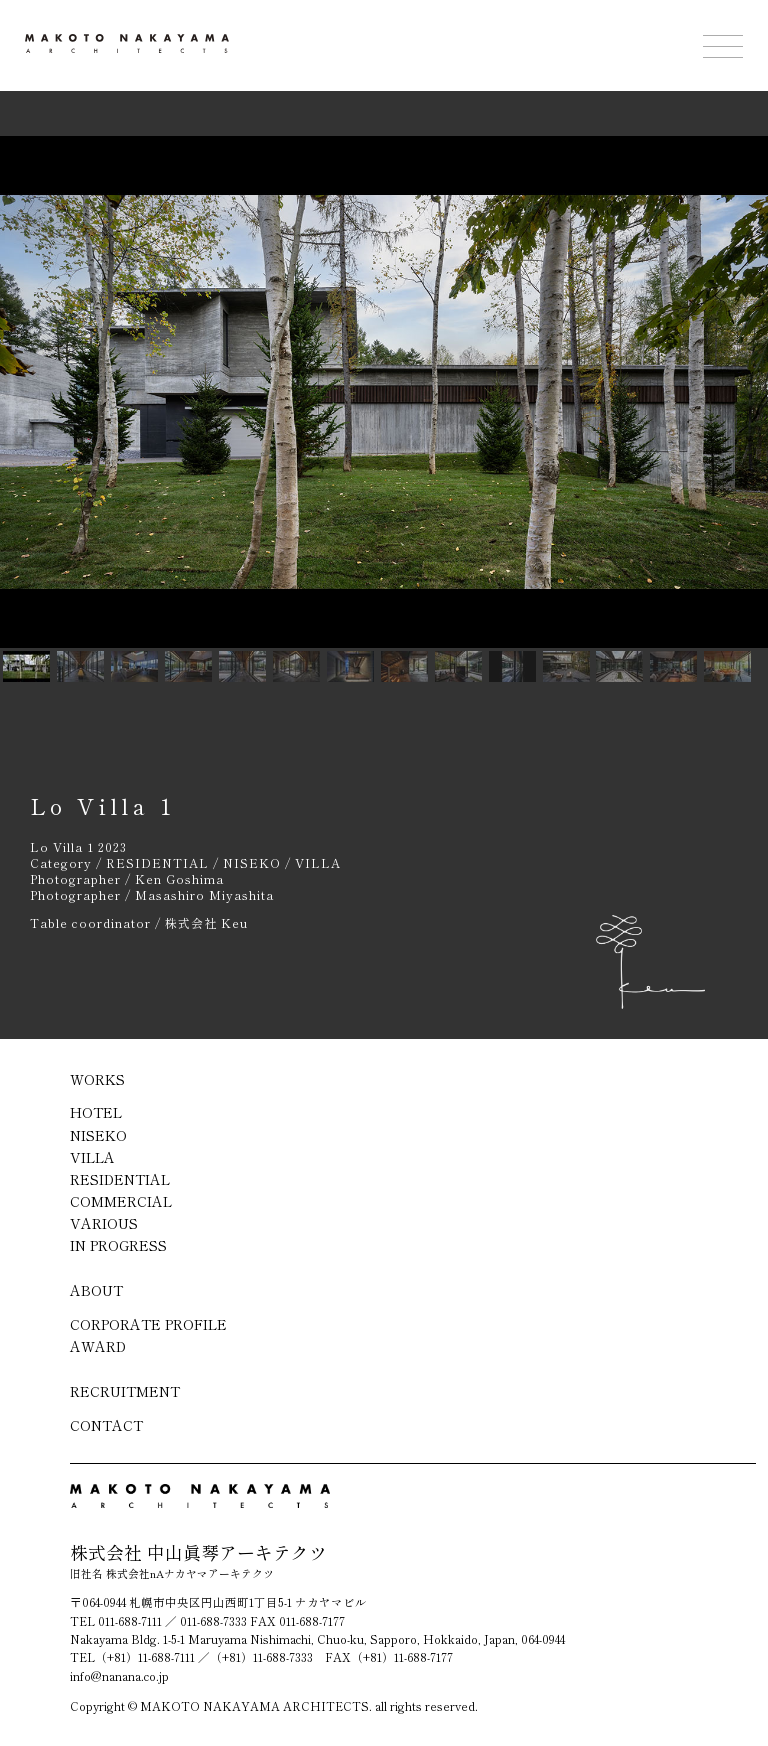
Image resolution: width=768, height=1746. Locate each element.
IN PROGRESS (118, 1245)
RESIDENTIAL (120, 1179)
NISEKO (98, 1135)
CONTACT (106, 1425)
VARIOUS (104, 1223)
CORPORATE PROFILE (148, 1324)
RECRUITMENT (125, 1391)
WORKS (97, 1079)
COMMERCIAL (121, 1201)
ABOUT (96, 1290)
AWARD (98, 1346)
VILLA (92, 1157)
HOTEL (96, 1112)
